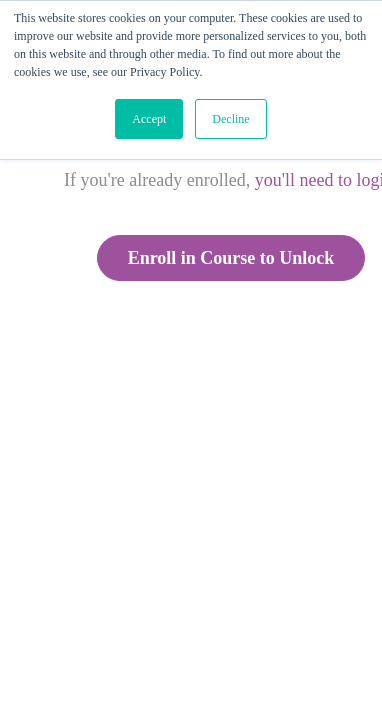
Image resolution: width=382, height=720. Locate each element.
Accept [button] (149, 119)
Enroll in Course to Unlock (231, 258)
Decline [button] (230, 119)
